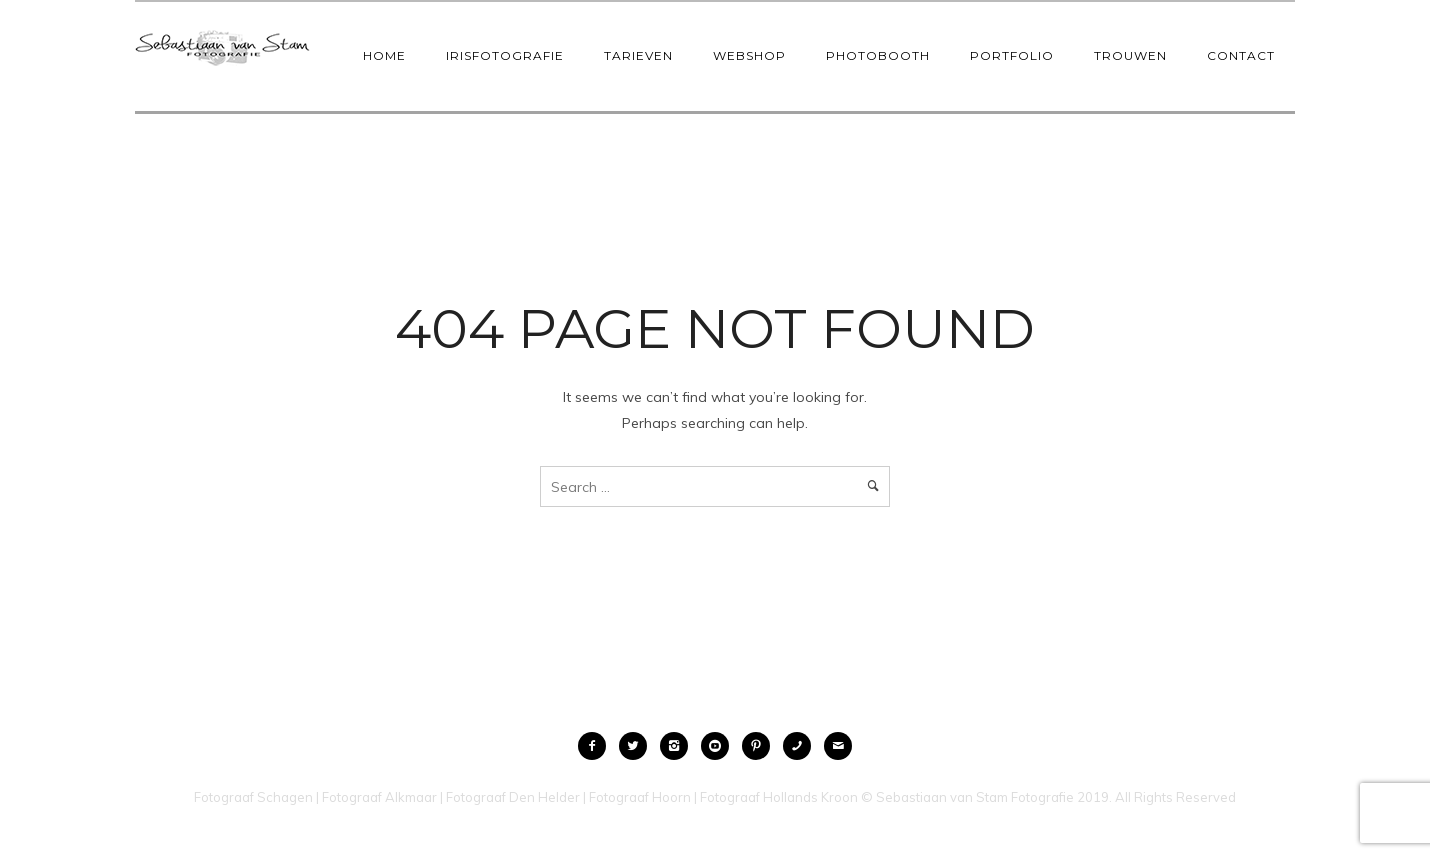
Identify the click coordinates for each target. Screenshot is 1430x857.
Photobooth (878, 55)
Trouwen (1130, 55)
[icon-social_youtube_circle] (720, 746)
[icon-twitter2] (638, 746)
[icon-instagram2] (679, 746)
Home (384, 55)
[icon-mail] (838, 746)
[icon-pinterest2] (761, 746)
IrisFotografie (505, 55)
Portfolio (1012, 55)
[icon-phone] (802, 746)
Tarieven (638, 55)
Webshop (749, 55)
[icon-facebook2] (597, 746)
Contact (1241, 55)
